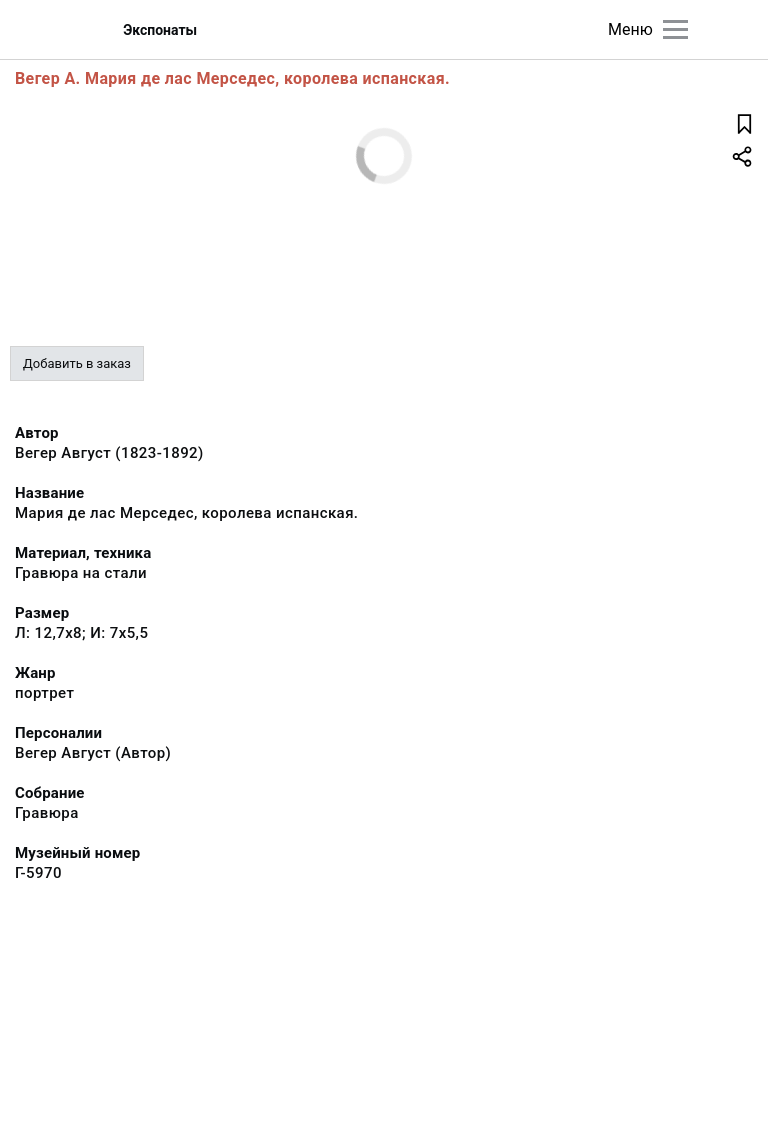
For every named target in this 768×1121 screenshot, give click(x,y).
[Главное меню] (675, 29)
